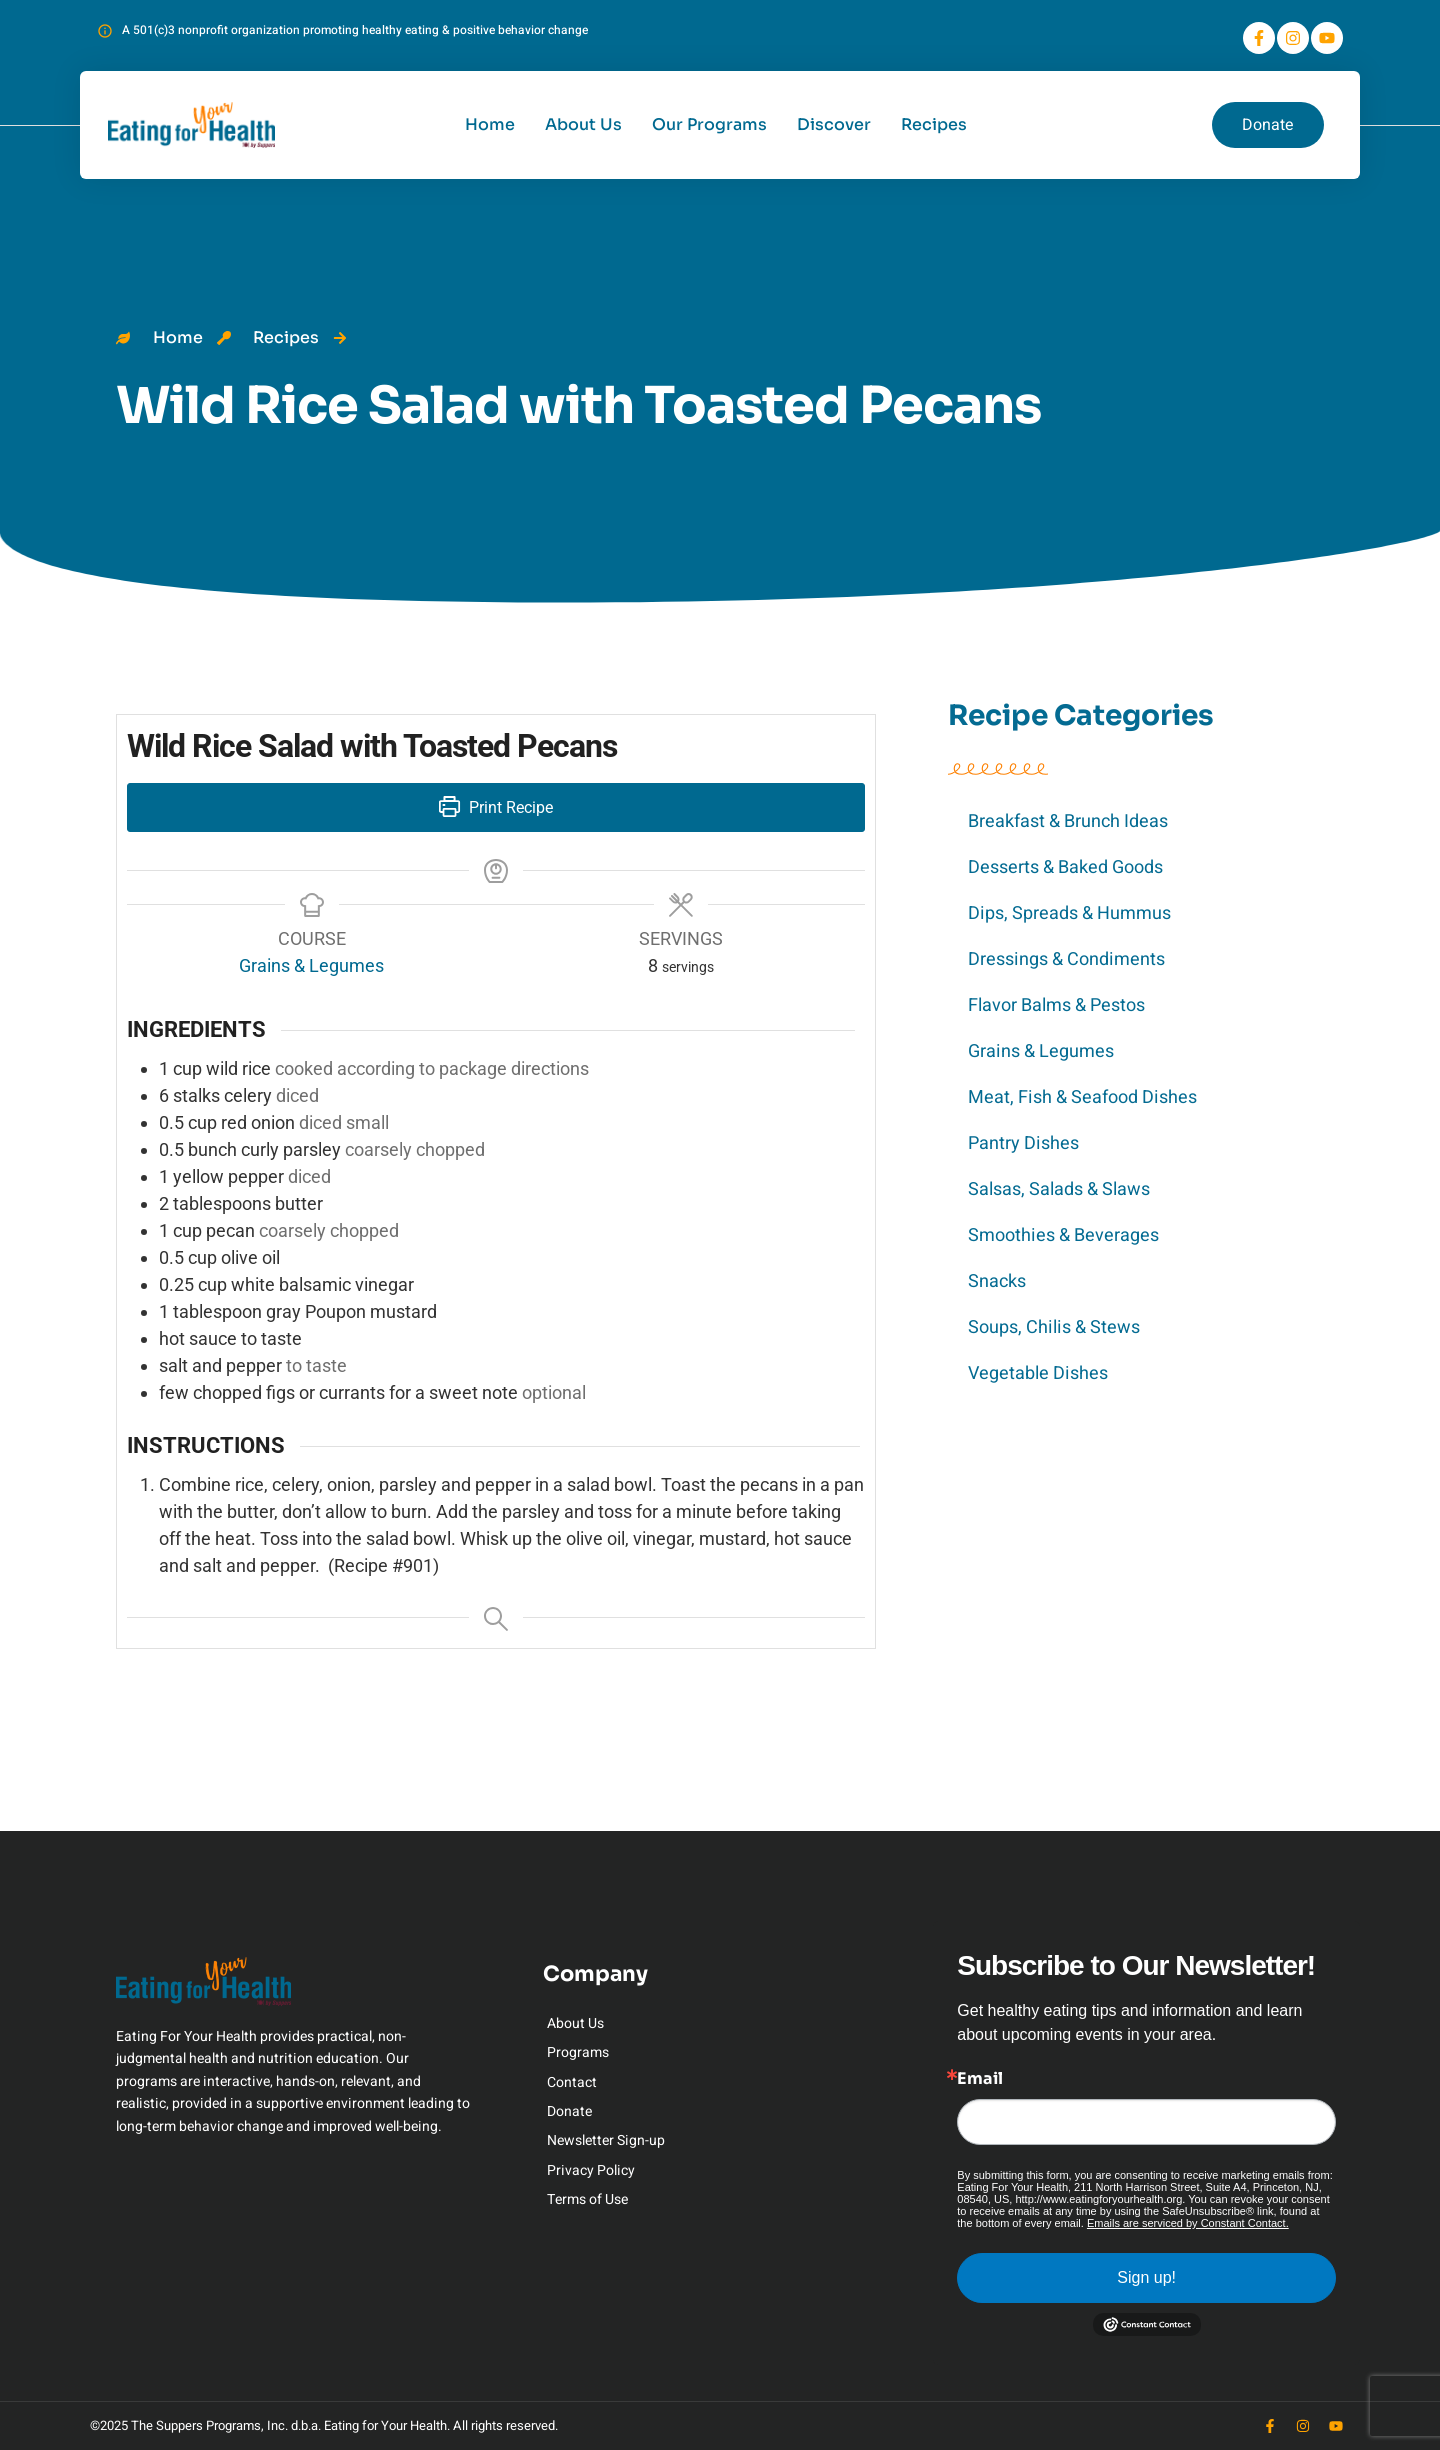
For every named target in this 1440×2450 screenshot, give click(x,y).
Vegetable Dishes (1038, 1373)
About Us (583, 124)
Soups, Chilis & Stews (1054, 1327)
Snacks (997, 1281)
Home (490, 124)
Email (980, 2079)
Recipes (934, 124)
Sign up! (1146, 2277)
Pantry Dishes (1023, 1143)
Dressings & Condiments (1066, 959)
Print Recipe (496, 807)
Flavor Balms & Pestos (1056, 1005)
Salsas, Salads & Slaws (1059, 1189)
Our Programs (709, 124)
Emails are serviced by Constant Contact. (1188, 2223)
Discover (834, 124)
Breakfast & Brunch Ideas (1068, 821)
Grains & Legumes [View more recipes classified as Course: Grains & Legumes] (311, 965)
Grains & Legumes (1041, 1051)
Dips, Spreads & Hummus (1069, 913)
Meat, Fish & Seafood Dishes (1082, 1097)
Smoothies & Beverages (1063, 1235)
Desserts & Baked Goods (1065, 867)
